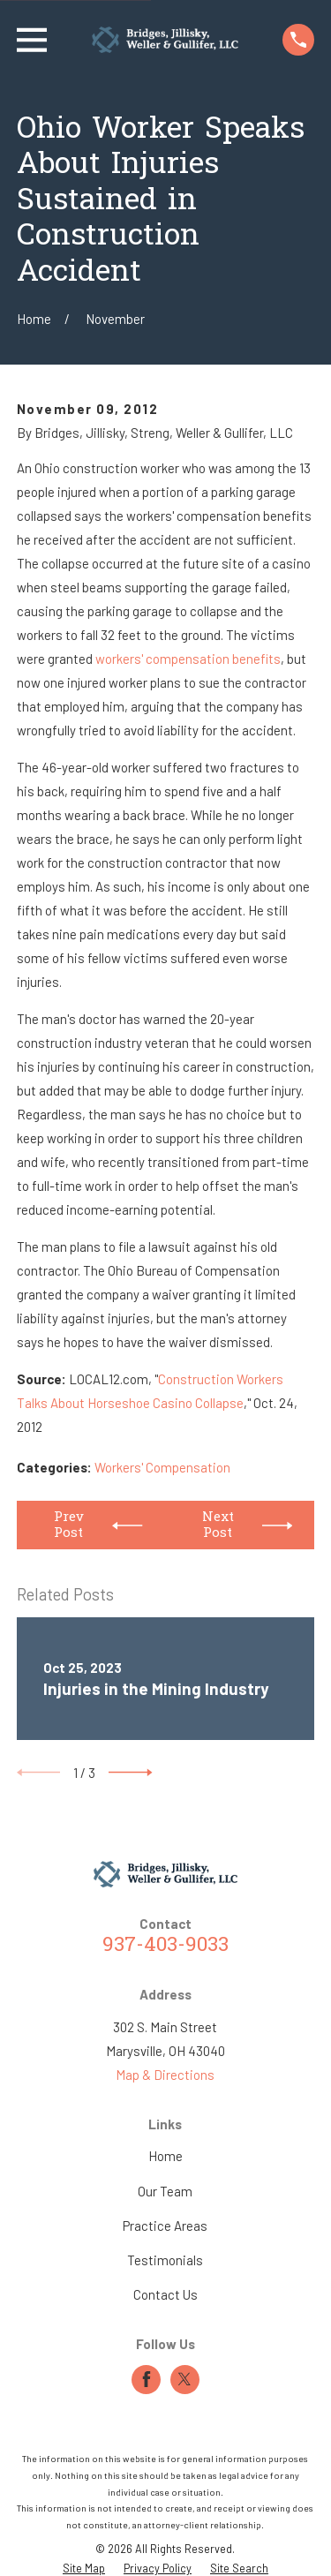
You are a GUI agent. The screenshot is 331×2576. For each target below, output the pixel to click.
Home (165, 2156)
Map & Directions (165, 2075)
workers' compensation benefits (188, 659)
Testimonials (165, 2260)
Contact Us (165, 2294)
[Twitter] (184, 2379)
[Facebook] (146, 2379)
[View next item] (131, 1773)
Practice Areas (165, 2225)
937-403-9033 (165, 1946)
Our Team (165, 2191)
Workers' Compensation (162, 1467)
